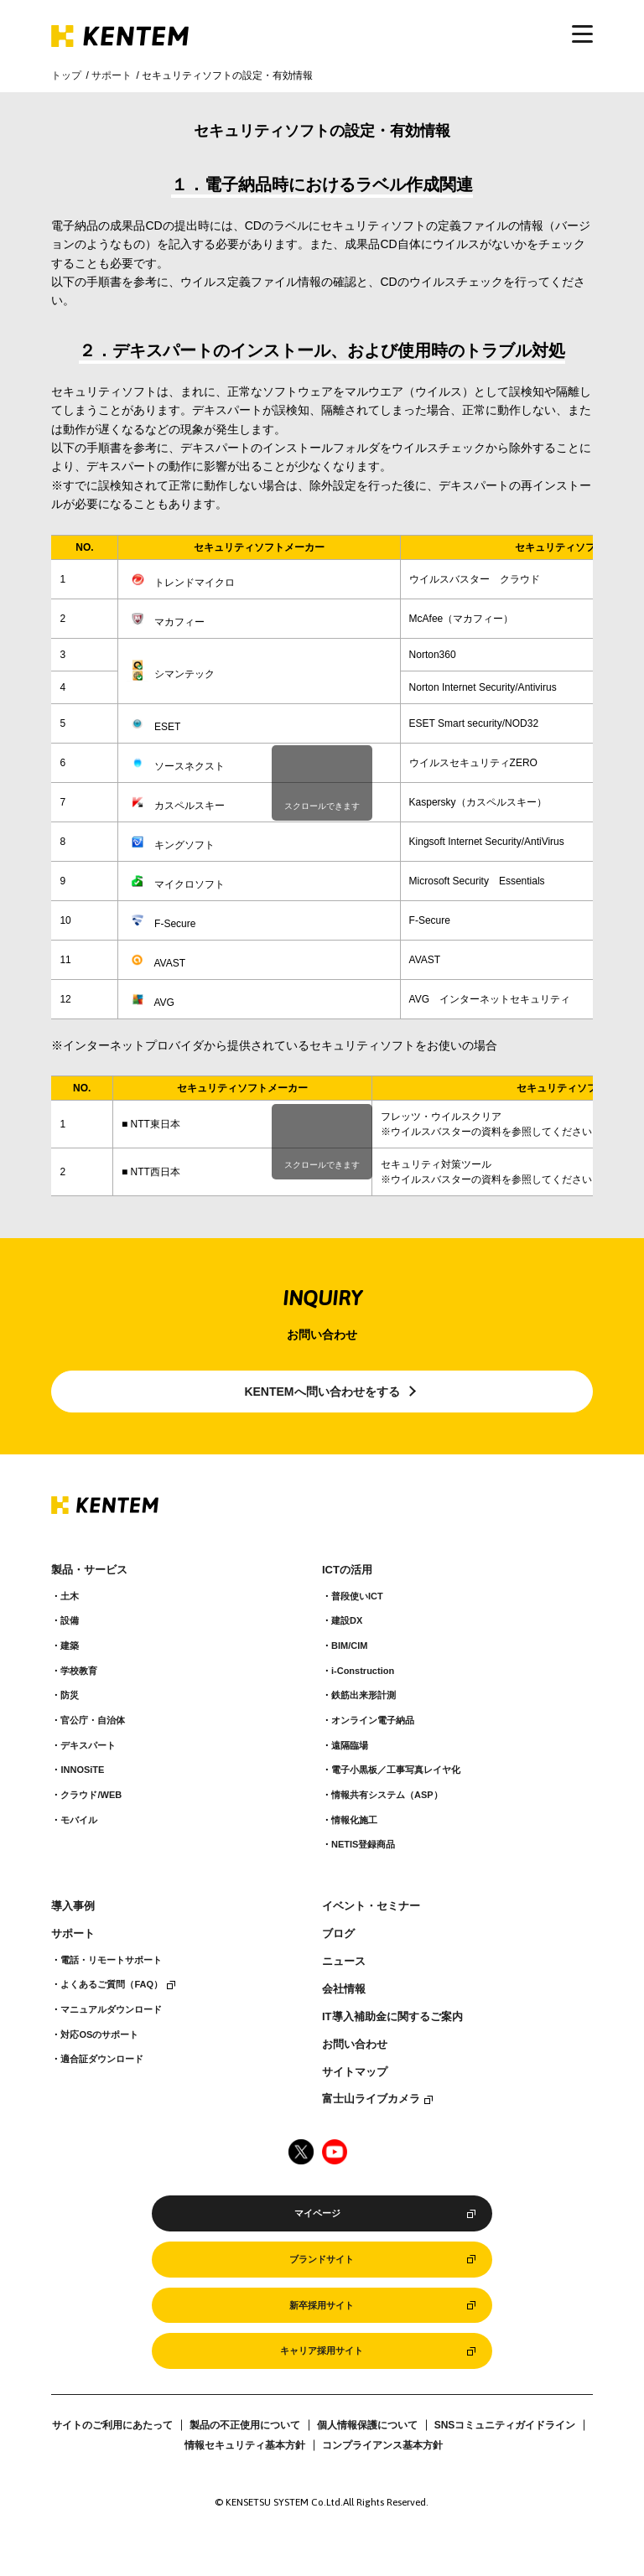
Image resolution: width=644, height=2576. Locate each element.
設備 (69, 1620)
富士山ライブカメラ (371, 2099)
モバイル (78, 1820)
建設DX (346, 1620)
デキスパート (88, 1745)
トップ (66, 75)
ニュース (344, 1961)
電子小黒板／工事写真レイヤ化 (395, 1770)
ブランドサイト (321, 2259)
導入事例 (73, 1906)
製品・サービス (89, 1570)
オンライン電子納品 (372, 1720)
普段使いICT (357, 1596)
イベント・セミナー (371, 1906)
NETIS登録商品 (363, 1844)
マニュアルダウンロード (111, 2009)
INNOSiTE (82, 1770)
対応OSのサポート (99, 2034)
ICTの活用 (347, 1570)
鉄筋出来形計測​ (363, 1695)
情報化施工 (354, 1820)
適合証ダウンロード (101, 2059)
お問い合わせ (354, 2044)
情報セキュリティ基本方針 (244, 2445)
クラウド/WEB (91, 1795)
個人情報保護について (367, 2425)
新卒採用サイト (321, 2305)
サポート (111, 75)
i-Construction (362, 1671)
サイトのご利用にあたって (112, 2425)
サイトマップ (354, 2072)
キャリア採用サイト (321, 2350)
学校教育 (78, 1671)
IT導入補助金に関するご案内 (392, 2017)
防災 (69, 1695)
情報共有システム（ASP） (387, 1795)
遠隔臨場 (349, 1745)
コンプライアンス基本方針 (382, 2445)
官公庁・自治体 (92, 1720)
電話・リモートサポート (111, 1960)
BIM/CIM (349, 1645)
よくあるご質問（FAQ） (111, 1984)
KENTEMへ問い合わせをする (321, 1391)
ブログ (338, 1934)
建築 (69, 1645)
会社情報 (344, 1989)
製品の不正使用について (245, 2425)
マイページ (317, 2213)
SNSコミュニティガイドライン (505, 2425)
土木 (69, 1596)
